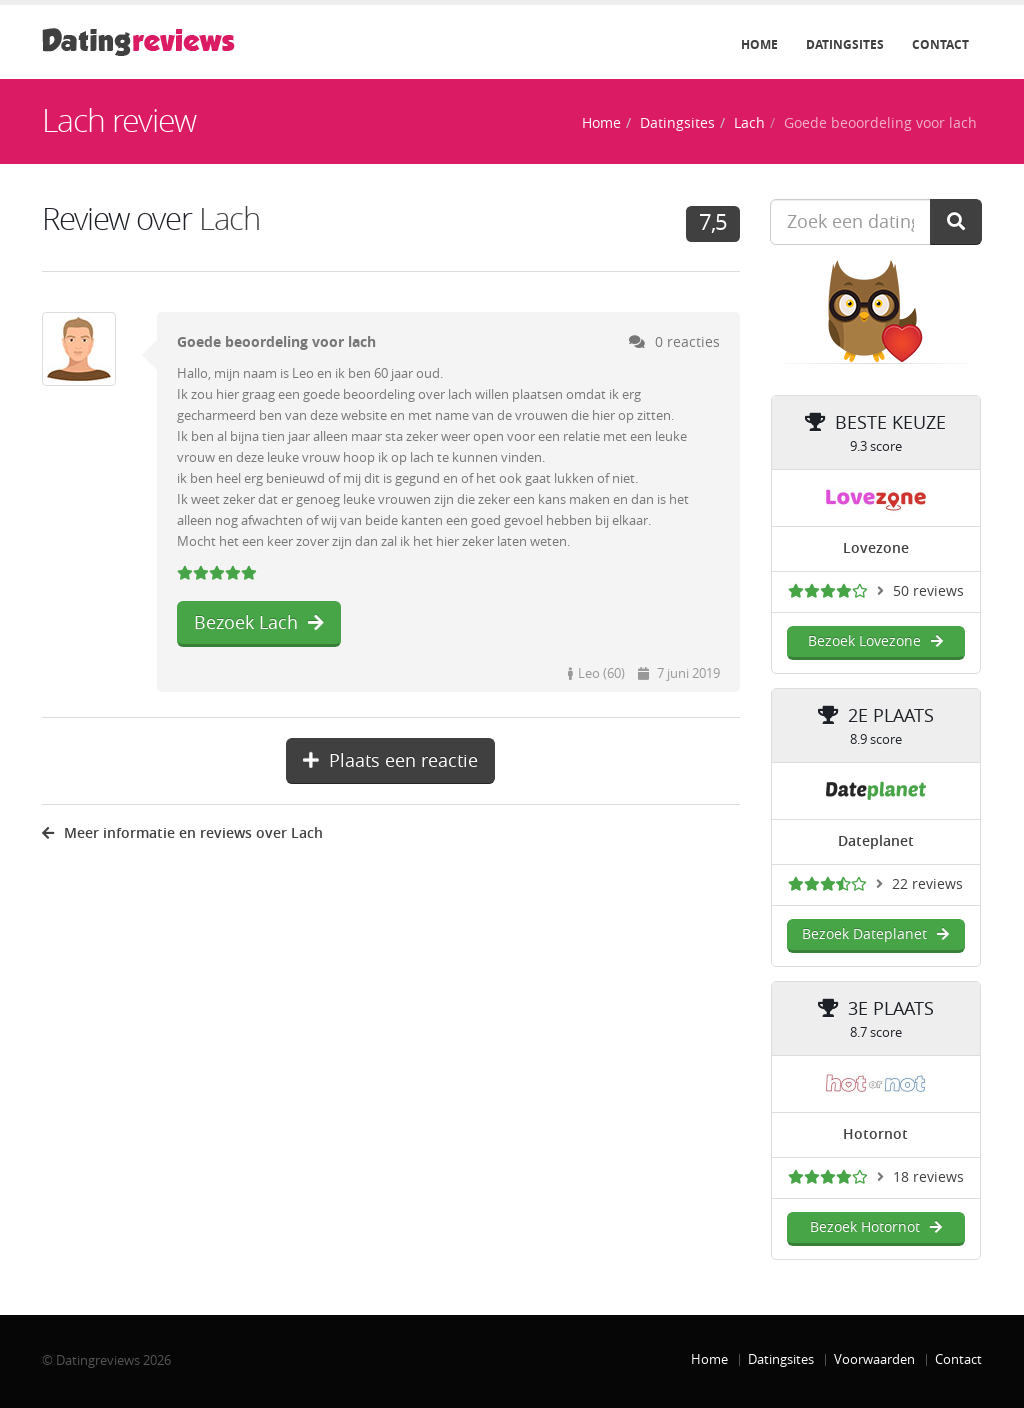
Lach (749, 123)
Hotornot (875, 1134)
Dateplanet (876, 841)
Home (759, 45)
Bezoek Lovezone (875, 641)
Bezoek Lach (259, 623)
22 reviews (927, 884)
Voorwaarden (874, 1359)
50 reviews (928, 591)
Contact (940, 45)
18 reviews (928, 1177)
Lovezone (876, 548)
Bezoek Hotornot (876, 1227)
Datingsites (845, 45)
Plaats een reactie (390, 761)
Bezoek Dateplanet (875, 934)
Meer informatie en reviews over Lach (182, 833)
